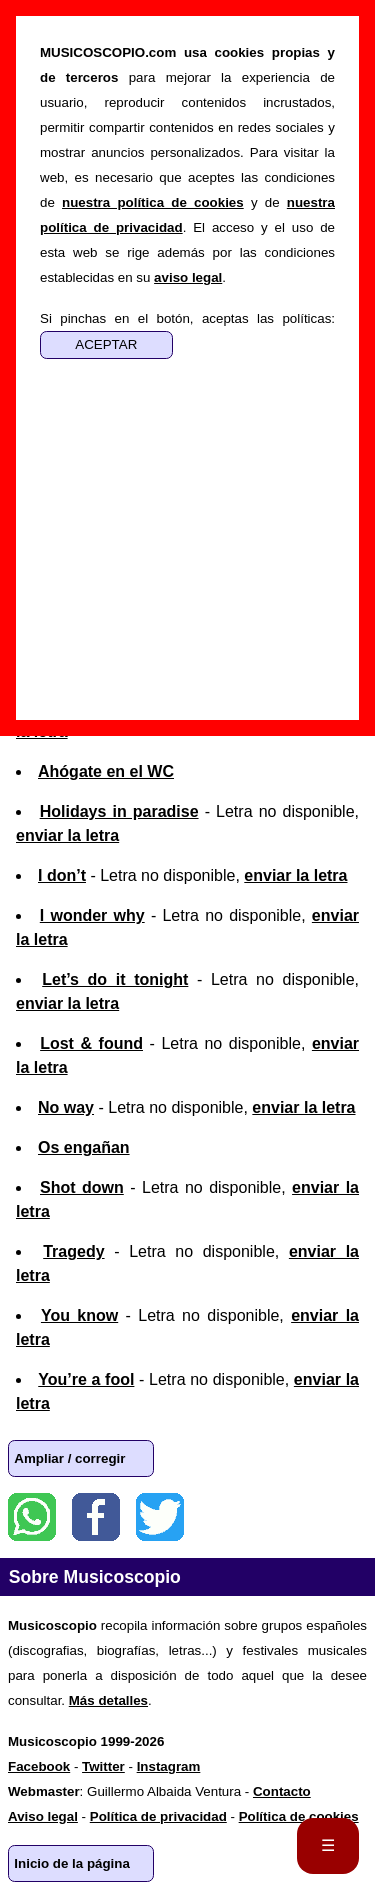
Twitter (160, 1517)
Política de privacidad (158, 1816)
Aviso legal (43, 1816)
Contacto (282, 1791)
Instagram (169, 1766)
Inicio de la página (72, 1863)
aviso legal (188, 277)
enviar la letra (67, 835)
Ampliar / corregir (69, 1458)
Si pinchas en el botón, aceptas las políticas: (187, 318)
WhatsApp (32, 1517)
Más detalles (108, 1700)
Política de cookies (299, 1816)
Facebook (96, 1517)
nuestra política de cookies (153, 202)
